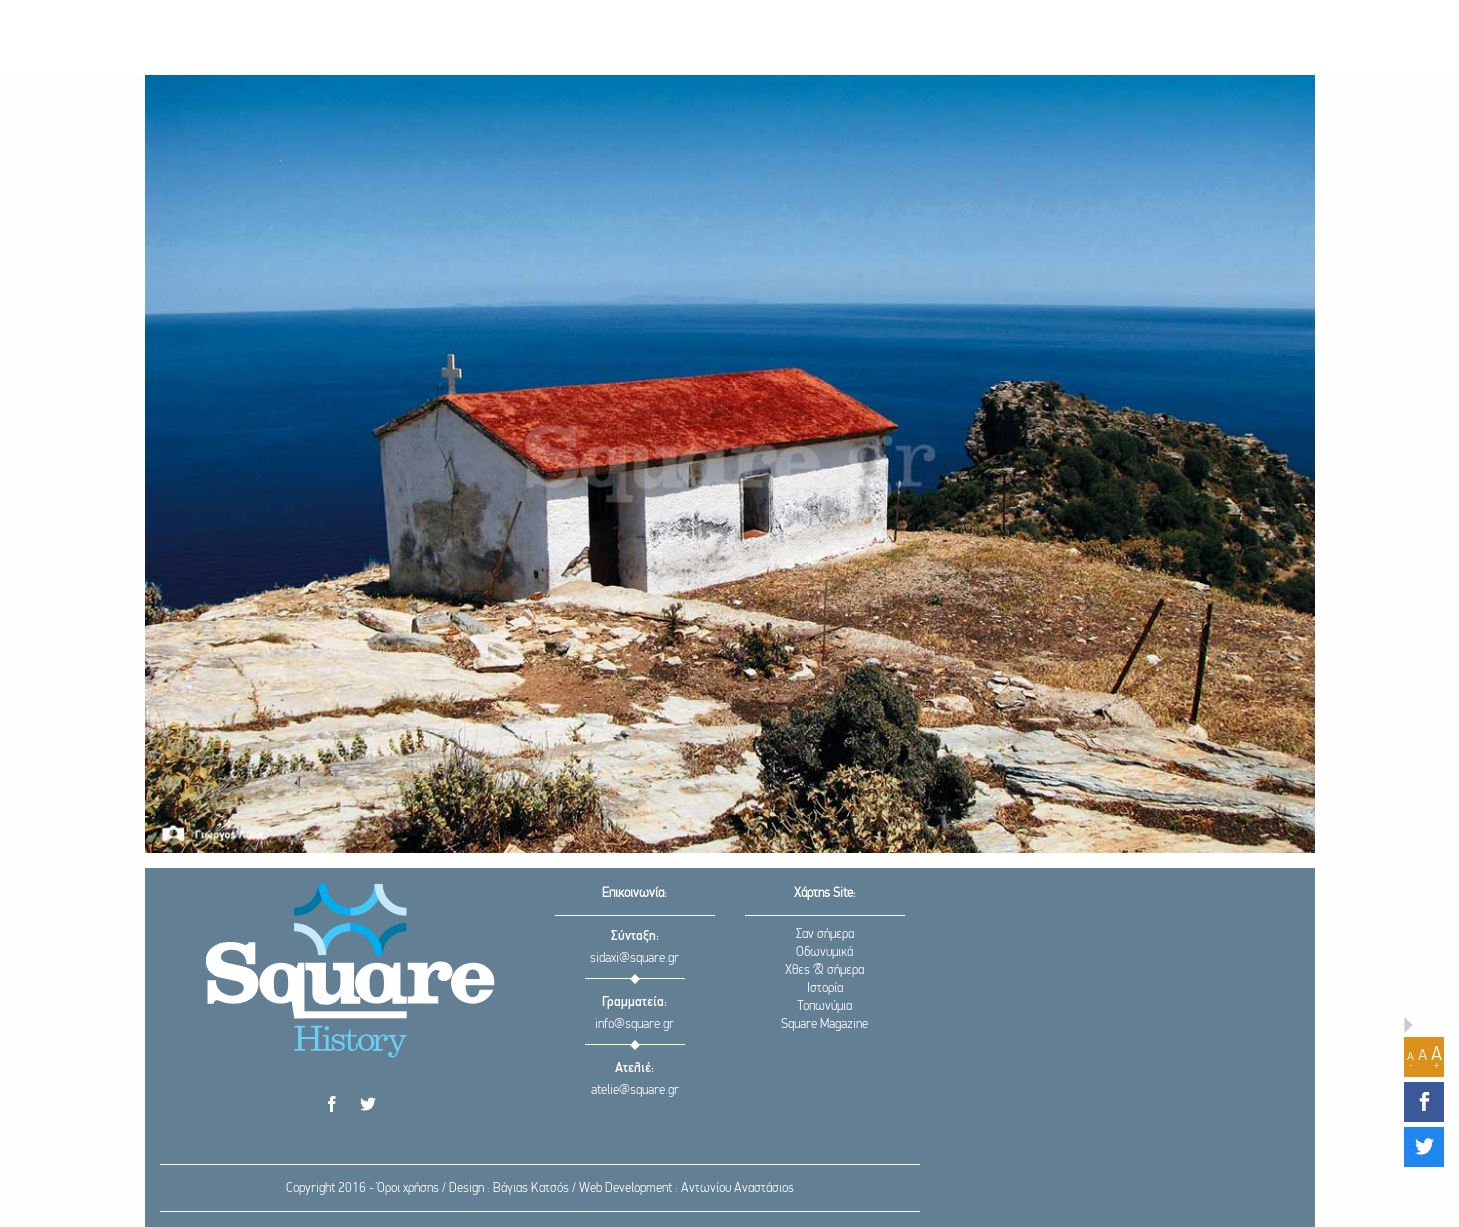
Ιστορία (825, 988)
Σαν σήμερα (825, 934)
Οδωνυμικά (824, 952)
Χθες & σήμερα (824, 970)
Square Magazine (824, 1024)
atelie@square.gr (635, 1090)
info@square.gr (634, 1024)
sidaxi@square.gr (634, 958)
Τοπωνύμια (824, 1006)
